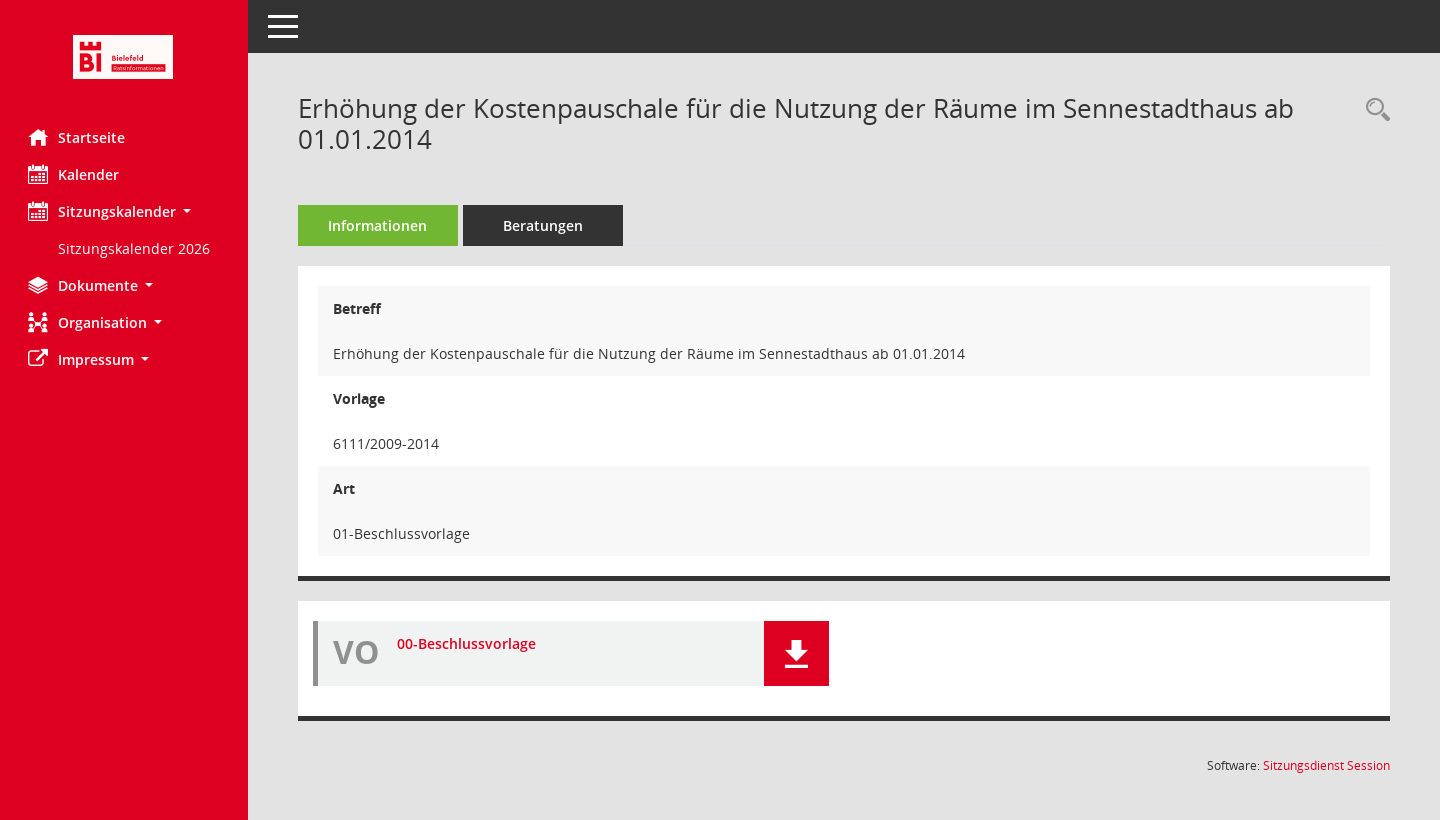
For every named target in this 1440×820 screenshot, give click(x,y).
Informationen (380, 225)
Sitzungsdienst (1326, 765)
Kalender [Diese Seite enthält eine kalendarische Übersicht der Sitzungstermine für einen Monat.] (75, 174)
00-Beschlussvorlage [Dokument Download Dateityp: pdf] (468, 643)
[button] (125, 211)
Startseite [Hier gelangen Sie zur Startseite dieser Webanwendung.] (78, 137)
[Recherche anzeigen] (1373, 110)
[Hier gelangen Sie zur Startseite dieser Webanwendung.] (125, 57)
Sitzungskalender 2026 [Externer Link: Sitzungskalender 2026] (136, 248)
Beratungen (545, 225)
